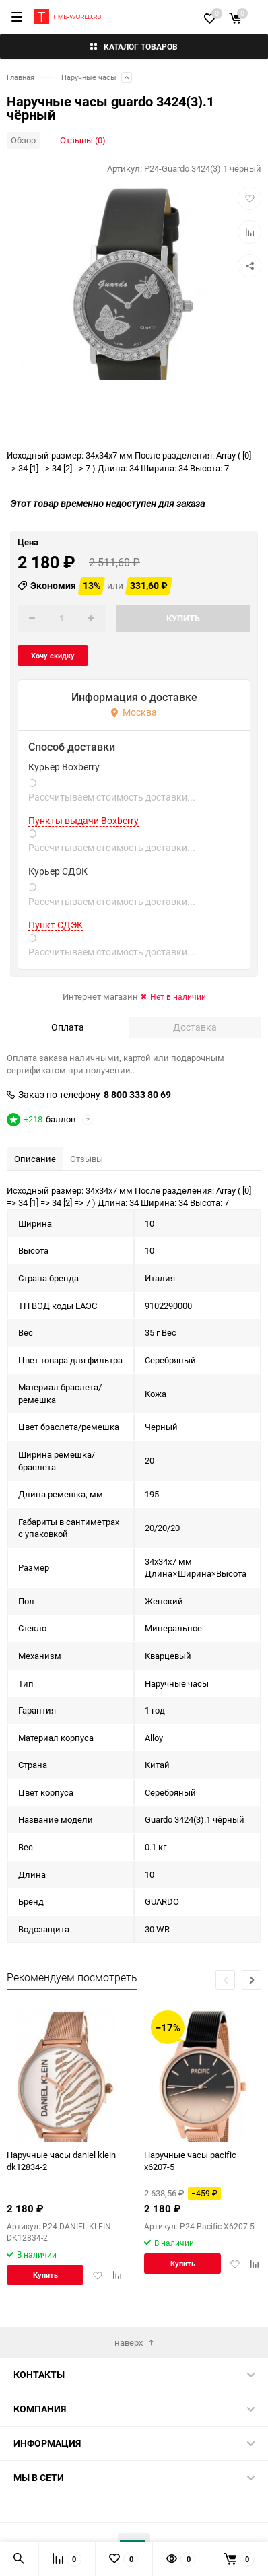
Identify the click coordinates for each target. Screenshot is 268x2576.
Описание (35, 1159)
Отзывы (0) (83, 140)
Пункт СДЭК (55, 925)
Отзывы (86, 1159)
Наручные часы (88, 77)
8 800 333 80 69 (137, 1094)
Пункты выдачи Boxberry (83, 820)
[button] (251, 1980)
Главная (20, 77)
